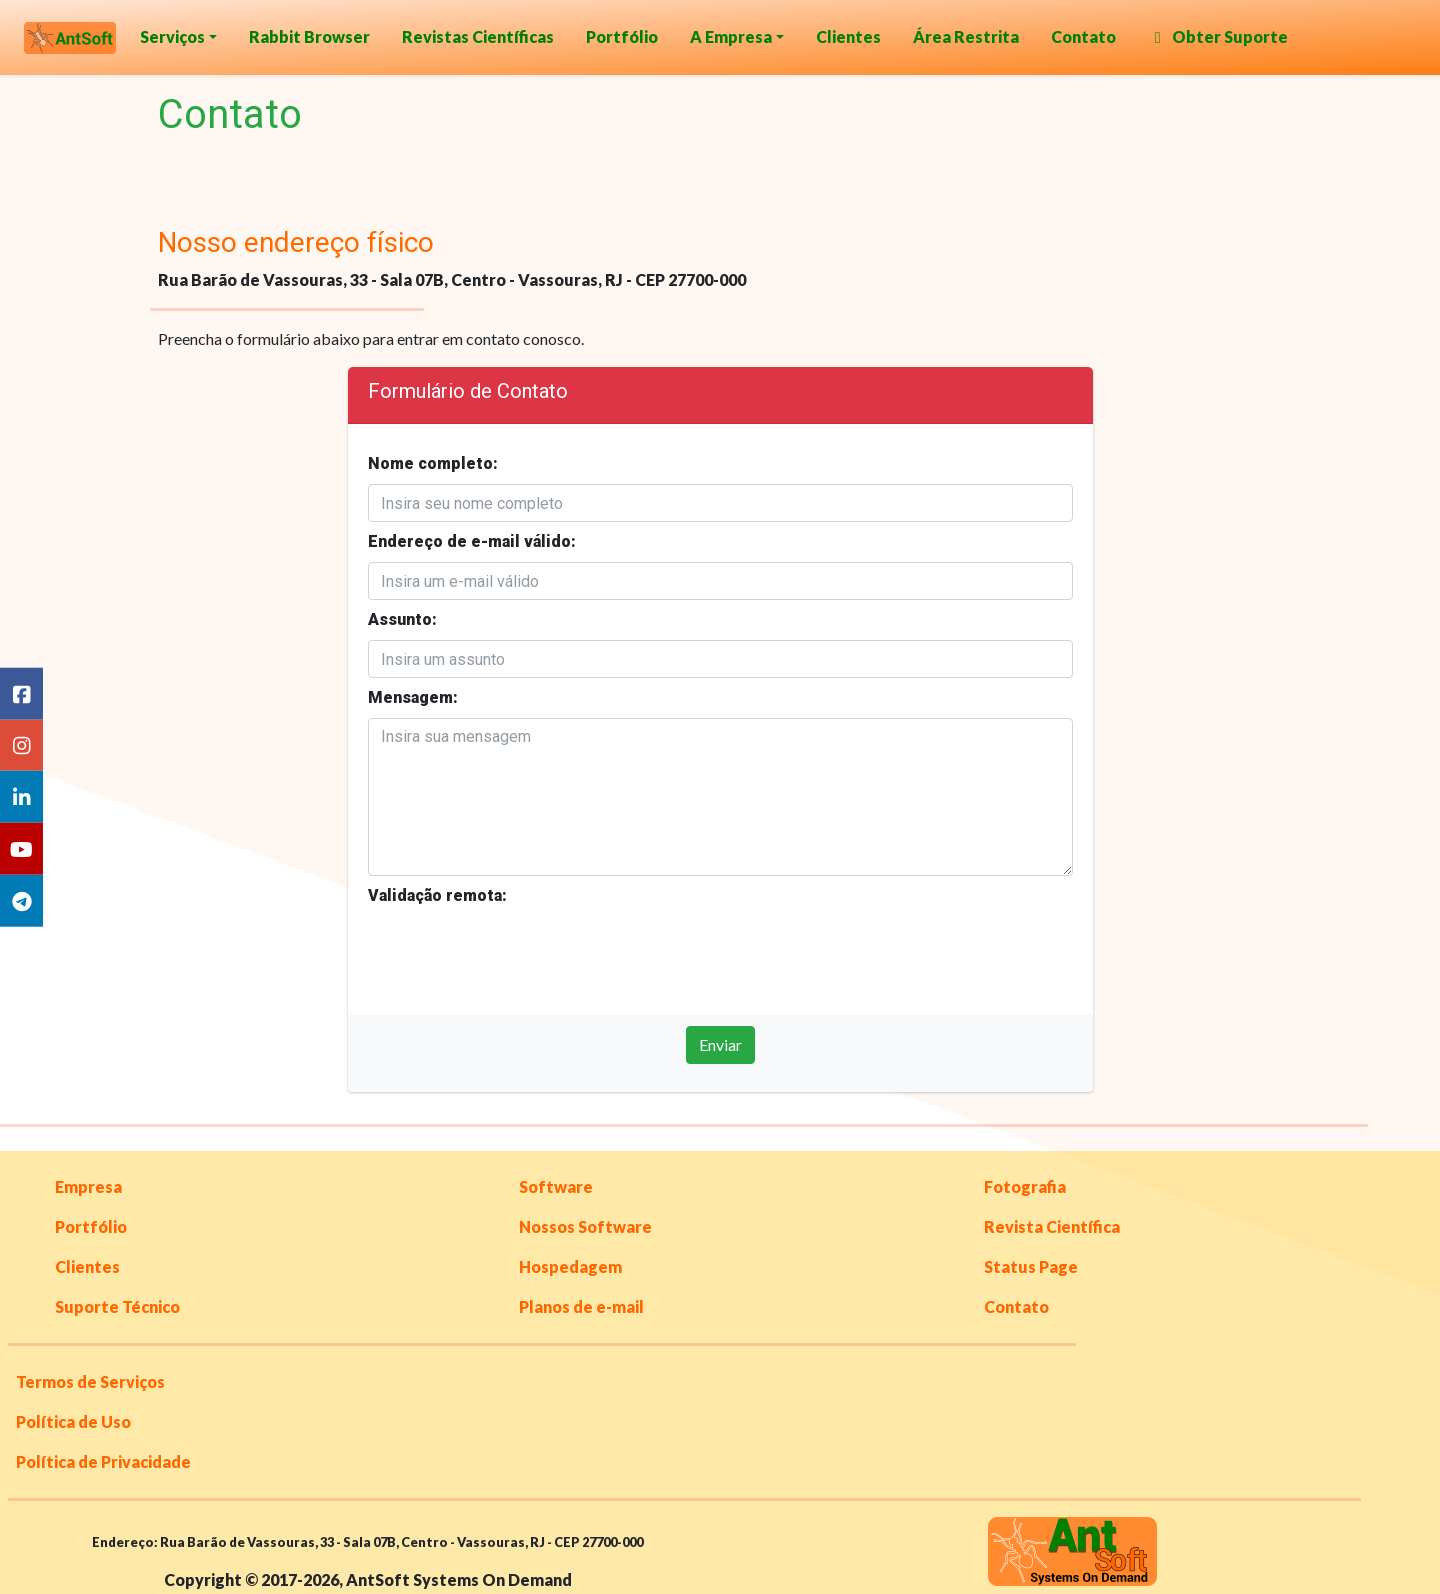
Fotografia (1025, 1186)
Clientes (848, 36)
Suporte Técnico (117, 1306)
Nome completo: (433, 463)
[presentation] (520, 955)
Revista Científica (1052, 1226)
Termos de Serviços (90, 1381)
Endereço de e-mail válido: (472, 541)
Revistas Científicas (478, 36)
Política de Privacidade (103, 1461)
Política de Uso (73, 1421)
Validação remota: (437, 895)
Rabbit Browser (309, 36)
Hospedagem (570, 1266)
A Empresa (731, 36)
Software (556, 1186)
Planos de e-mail (581, 1306)
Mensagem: (413, 697)
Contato (1083, 36)
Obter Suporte (1218, 36)
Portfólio (622, 36)
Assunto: (402, 619)
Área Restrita (966, 36)
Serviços (172, 36)
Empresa (88, 1186)
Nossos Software (585, 1226)
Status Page (1031, 1266)
